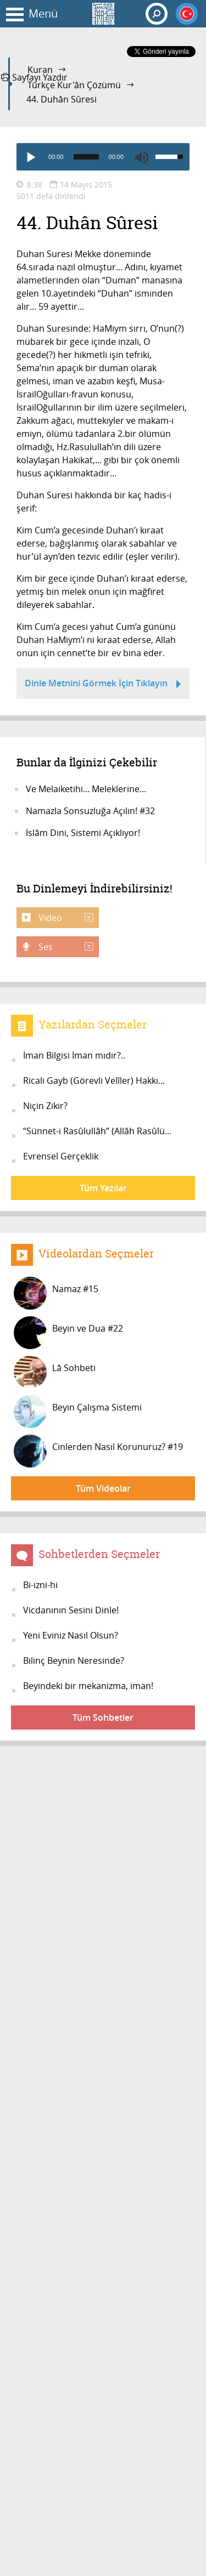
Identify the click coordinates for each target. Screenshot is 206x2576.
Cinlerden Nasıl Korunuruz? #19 (98, 1451)
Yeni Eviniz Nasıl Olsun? (70, 1635)
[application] (103, 156)
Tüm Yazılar (103, 1188)
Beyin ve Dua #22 (68, 1332)
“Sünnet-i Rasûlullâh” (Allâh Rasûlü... (97, 1131)
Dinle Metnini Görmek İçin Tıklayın (103, 685)
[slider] (86, 157)
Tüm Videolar (103, 1488)
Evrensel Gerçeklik (60, 1156)
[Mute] (142, 157)
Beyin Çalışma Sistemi (78, 1411)
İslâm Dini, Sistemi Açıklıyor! (83, 833)
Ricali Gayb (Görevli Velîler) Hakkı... (94, 1080)
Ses (64, 946)
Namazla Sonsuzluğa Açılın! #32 (90, 811)
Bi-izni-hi (40, 1585)
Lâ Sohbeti (55, 1372)
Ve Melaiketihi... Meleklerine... (86, 789)
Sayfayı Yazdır (34, 77)
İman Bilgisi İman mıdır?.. (74, 1055)
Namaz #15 (56, 1293)
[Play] (30, 157)
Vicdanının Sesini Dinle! (71, 1610)
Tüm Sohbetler (103, 1717)
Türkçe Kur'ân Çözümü (74, 85)
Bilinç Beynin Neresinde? (73, 1660)
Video (64, 917)
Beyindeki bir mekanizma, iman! (88, 1686)
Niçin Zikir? (45, 1106)
